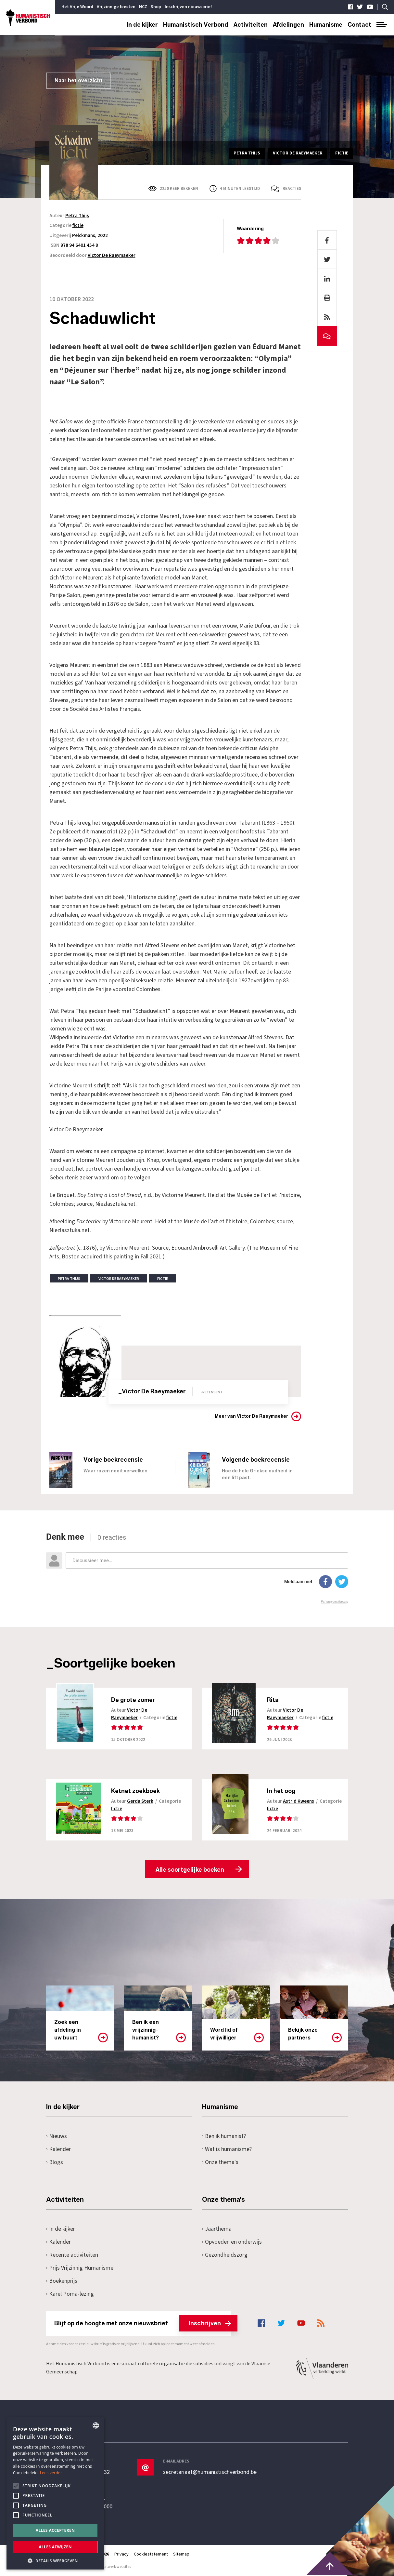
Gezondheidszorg (225, 2255)
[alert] (55, 2493)
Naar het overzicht (79, 80)
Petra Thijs (77, 215)
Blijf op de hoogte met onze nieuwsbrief (142, 2323)
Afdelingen (288, 24)
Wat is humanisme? (227, 2149)
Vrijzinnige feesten (116, 7)
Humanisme (325, 24)
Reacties (292, 189)
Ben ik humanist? (224, 2136)
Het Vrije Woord (77, 7)
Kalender (58, 2149)
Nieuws (56, 2136)
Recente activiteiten (72, 2255)
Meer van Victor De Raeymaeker (251, 1416)
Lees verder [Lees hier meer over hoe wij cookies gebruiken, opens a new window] (51, 2473)
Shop (156, 7)
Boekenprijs (62, 2281)
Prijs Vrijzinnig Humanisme (80, 2268)
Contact (359, 24)
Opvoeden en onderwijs (232, 2242)
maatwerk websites (114, 2566)
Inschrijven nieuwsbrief (188, 7)
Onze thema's (220, 2162)
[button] (55, 2560)
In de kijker (142, 24)
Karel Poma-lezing (70, 2294)
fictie (77, 225)
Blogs (54, 2162)
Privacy (121, 2554)
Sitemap (181, 2554)
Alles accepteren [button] (55, 2530)
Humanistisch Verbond (195, 24)
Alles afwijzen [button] (55, 2547)
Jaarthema (217, 2229)
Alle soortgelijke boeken (190, 1869)
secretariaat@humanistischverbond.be (210, 2472)
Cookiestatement (151, 2554)
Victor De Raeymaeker (111, 255)
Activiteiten (251, 24)
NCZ (143, 7)
